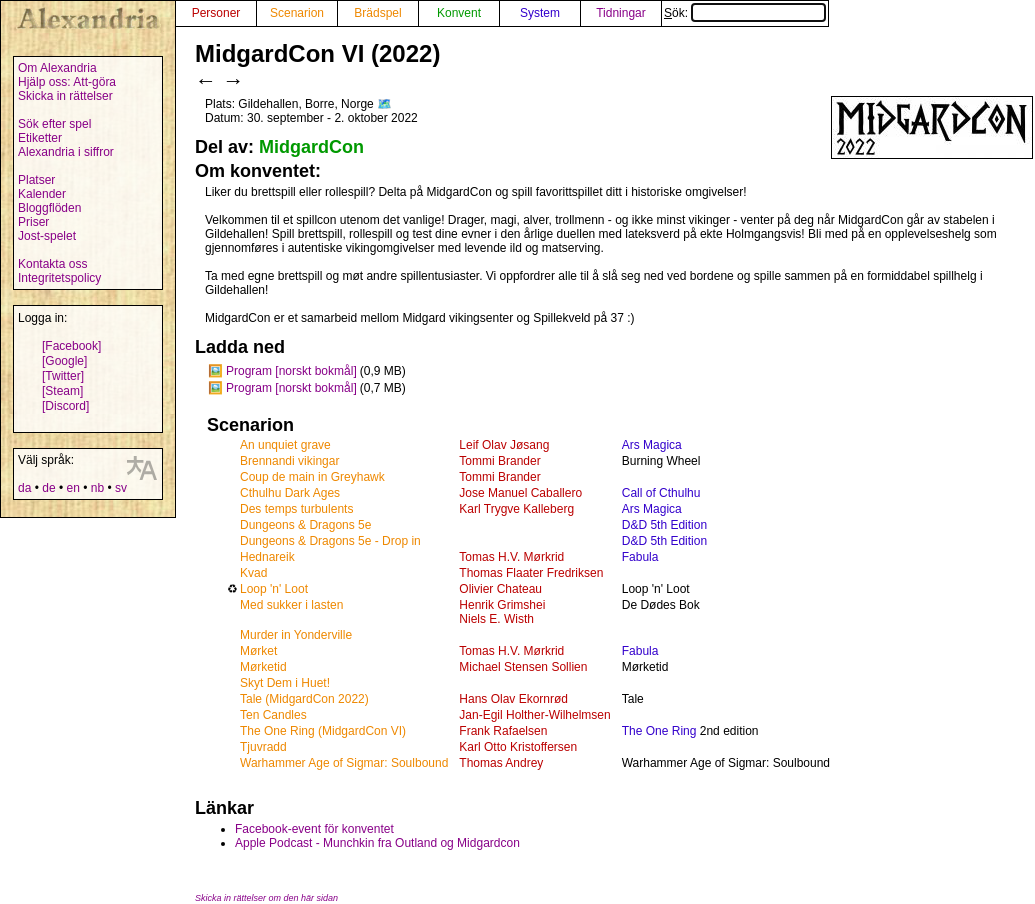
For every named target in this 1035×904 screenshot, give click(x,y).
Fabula (640, 557)
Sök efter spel (54, 124)
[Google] (64, 361)
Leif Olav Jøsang (504, 445)
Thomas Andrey (501, 763)
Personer (216, 13)
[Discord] (65, 406)
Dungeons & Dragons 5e (305, 525)
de (48, 488)
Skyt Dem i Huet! (285, 683)
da (24, 488)
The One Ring (659, 731)
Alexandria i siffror (66, 152)
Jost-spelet (47, 236)
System (540, 13)
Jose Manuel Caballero (520, 493)
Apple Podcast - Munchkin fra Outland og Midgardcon (377, 843)
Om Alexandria (57, 68)
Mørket (258, 651)
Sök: (745, 13)
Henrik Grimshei (502, 605)
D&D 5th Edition (664, 525)
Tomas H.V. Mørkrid (511, 557)
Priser (33, 222)
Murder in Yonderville (296, 635)
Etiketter (40, 138)
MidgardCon (311, 147)
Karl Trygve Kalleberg (516, 509)
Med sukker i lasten (291, 605)
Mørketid (263, 667)
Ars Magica (652, 445)
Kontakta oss (52, 264)
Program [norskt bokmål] (291, 371)
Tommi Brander (499, 461)
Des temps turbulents (296, 509)
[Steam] (62, 391)
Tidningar (621, 13)
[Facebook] (71, 346)
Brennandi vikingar (289, 461)
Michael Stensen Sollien (523, 667)
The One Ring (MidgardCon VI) (323, 731)
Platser (36, 180)
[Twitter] (63, 376)
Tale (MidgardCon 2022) (304, 699)
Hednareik (267, 557)
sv (121, 488)
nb (97, 488)
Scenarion (297, 13)
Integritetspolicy (59, 278)
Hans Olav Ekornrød (513, 699)
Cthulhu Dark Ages (290, 493)
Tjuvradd (263, 747)
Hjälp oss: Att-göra (67, 82)
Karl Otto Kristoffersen (518, 747)
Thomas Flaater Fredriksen (531, 573)
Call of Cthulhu (661, 493)
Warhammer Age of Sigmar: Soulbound (344, 763)
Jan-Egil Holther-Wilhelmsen (534, 715)
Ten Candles (273, 715)
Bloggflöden (49, 208)
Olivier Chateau (500, 589)
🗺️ (384, 104)
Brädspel (377, 13)
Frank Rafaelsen (503, 731)
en (72, 488)
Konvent (459, 13)
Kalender (42, 194)
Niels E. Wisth (496, 619)
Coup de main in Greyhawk (312, 477)
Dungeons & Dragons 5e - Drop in (330, 541)
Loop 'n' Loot (274, 589)
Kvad (253, 573)
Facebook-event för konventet (314, 829)
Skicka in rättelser (65, 96)
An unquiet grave (285, 445)
